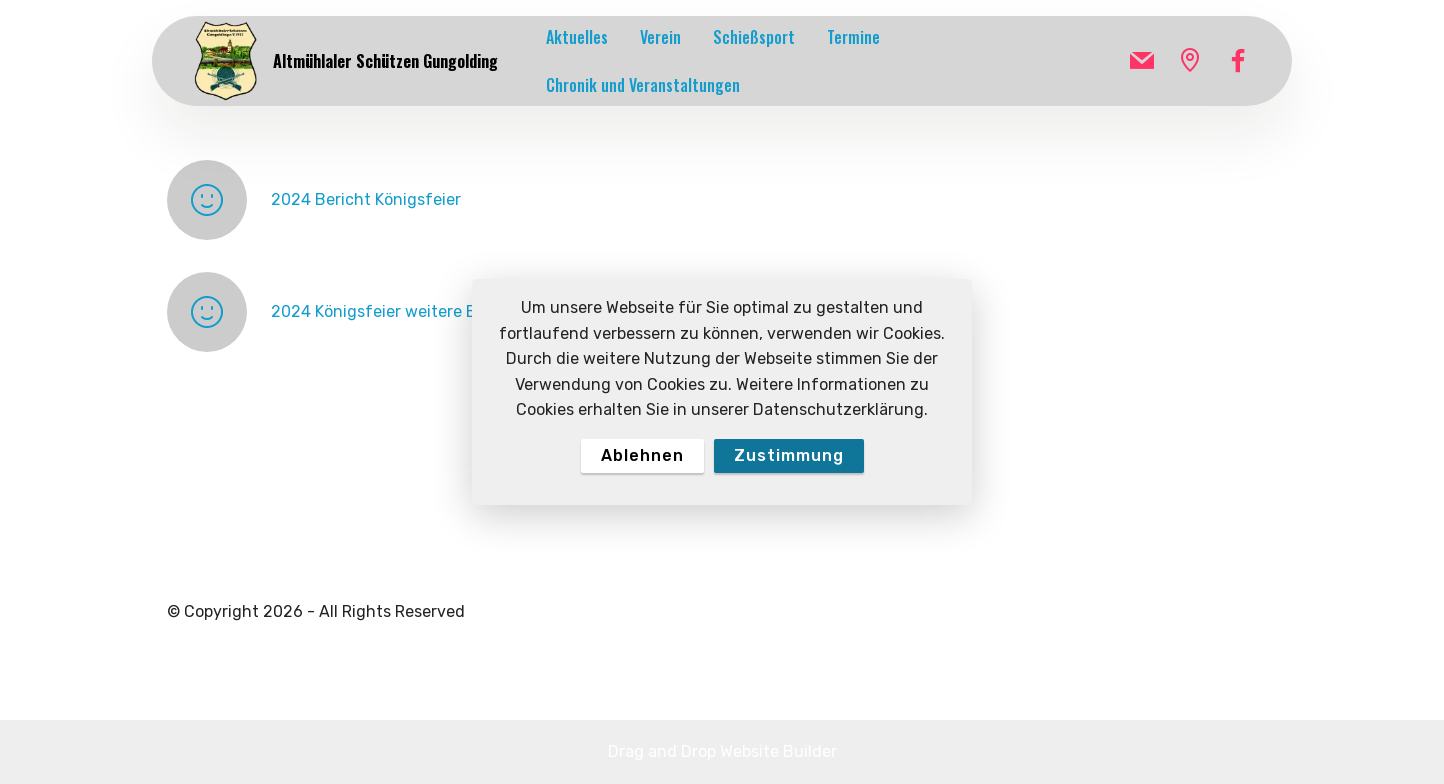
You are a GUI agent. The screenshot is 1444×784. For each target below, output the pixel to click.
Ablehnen (642, 455)
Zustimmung (789, 455)
